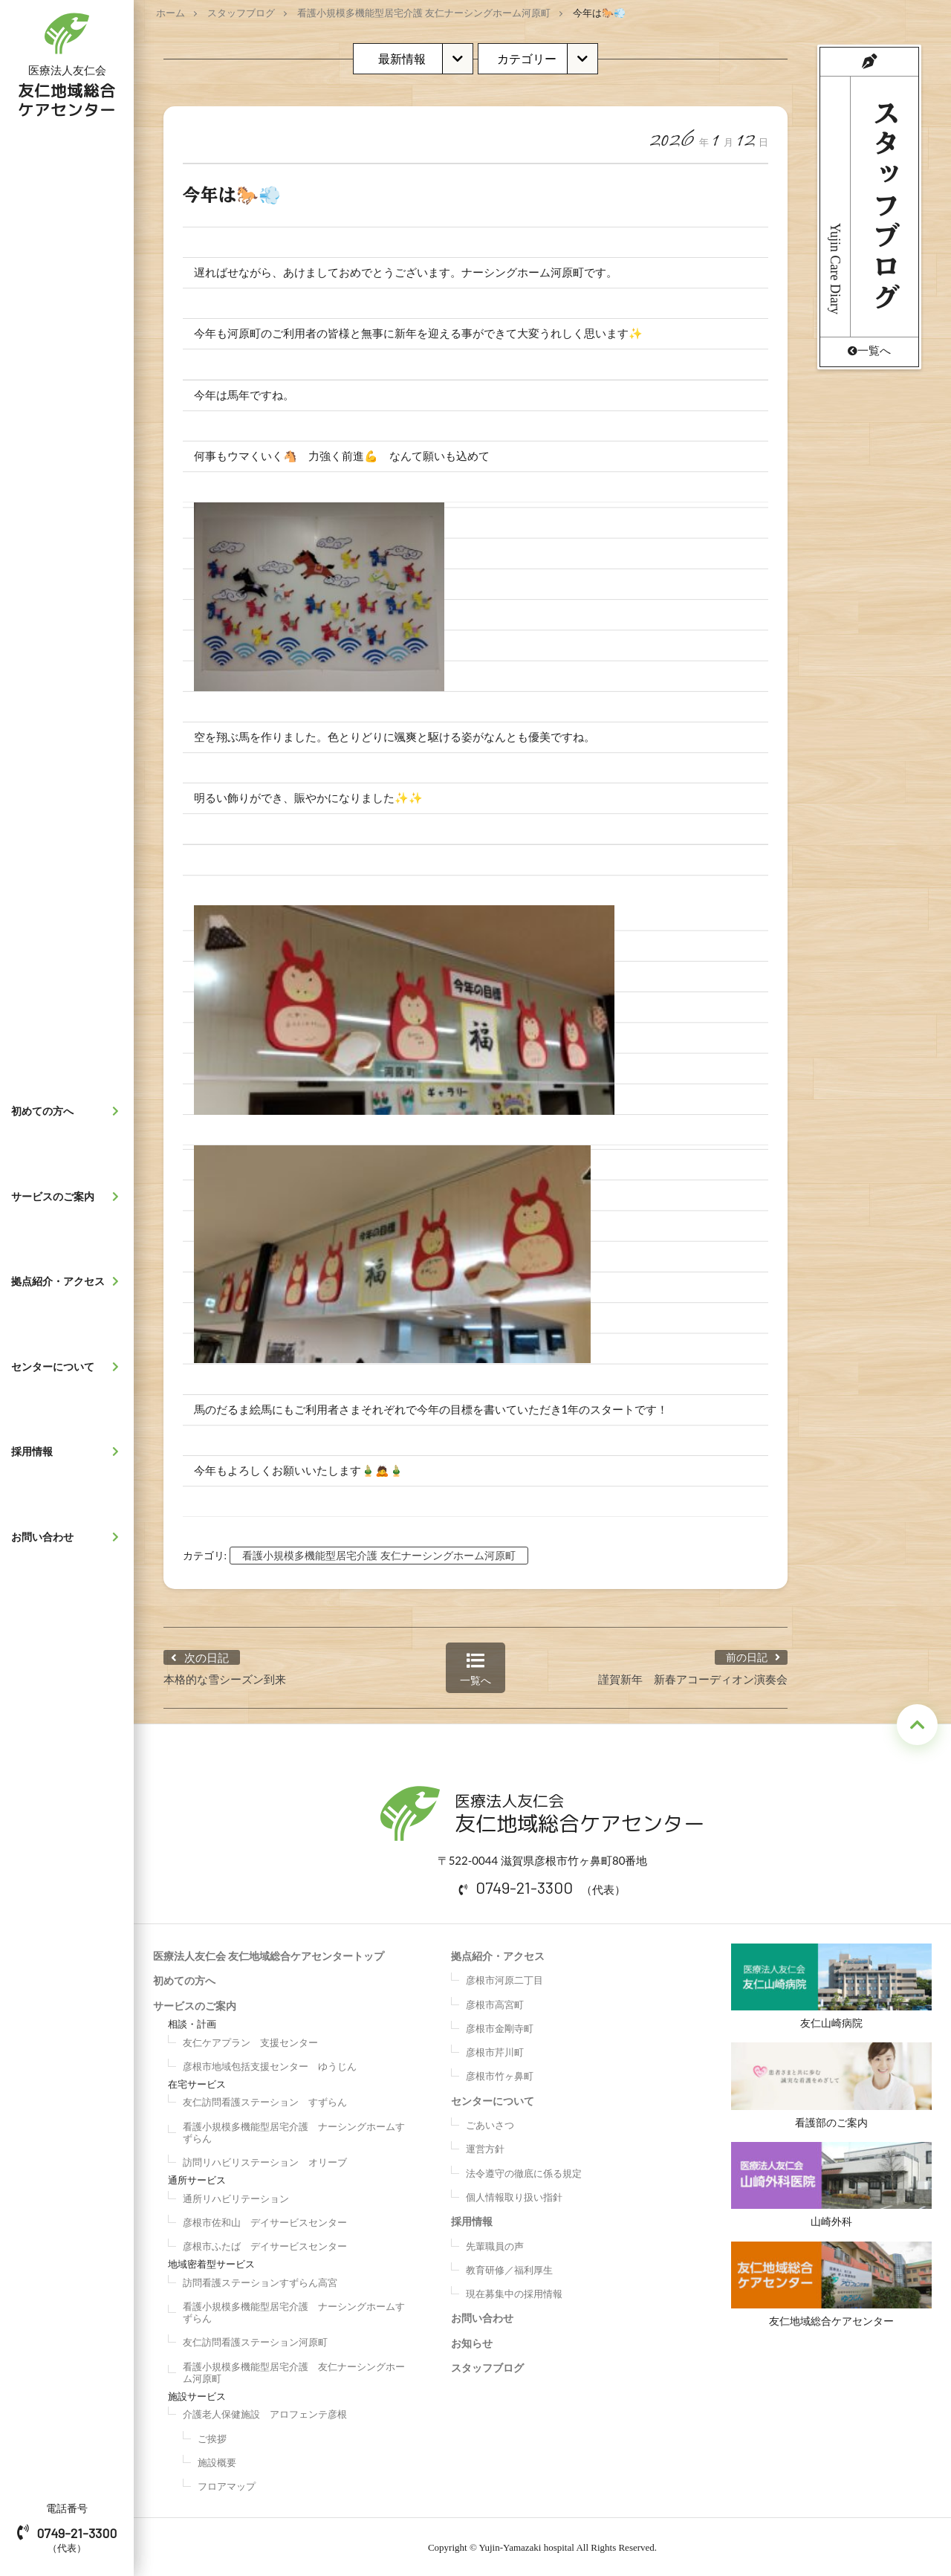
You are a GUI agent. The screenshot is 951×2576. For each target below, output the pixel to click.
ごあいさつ (490, 2123)
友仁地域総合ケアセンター (831, 2285)
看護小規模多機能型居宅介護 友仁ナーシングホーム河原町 (424, 13)
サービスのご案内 (68, 1196)
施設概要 (217, 2460)
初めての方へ (68, 1111)
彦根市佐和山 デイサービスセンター (265, 2220)
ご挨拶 (212, 2436)
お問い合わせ (68, 1537)
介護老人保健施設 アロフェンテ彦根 (265, 2412)
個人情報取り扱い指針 (514, 2195)
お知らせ (472, 2340)
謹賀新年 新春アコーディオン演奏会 (693, 1677)
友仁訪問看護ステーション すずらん (265, 2100)
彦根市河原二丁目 (504, 1978)
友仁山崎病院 (831, 1984)
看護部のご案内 (831, 2084)
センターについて (68, 1367)
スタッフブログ (241, 13)
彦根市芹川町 (495, 2050)
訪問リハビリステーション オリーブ (265, 2160)
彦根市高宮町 (495, 2002)
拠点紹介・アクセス (68, 1281)
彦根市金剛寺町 (499, 2026)
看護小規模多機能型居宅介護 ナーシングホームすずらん (294, 2130)
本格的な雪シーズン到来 (224, 1677)
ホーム (170, 13)
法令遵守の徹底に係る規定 (524, 2171)
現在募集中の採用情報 (514, 2292)
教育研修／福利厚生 (509, 2268)
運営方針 (485, 2147)
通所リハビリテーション (236, 2196)
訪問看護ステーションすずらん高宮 (260, 2280)
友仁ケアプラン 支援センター (250, 2040)
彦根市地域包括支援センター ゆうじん (270, 2064)
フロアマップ (227, 2485)
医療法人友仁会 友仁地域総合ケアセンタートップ (268, 1953)
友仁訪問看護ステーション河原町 (255, 2340)
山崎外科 (831, 2184)
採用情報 (68, 1451)
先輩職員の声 (495, 2244)
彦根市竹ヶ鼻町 (499, 2074)
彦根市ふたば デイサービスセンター (265, 2244)
